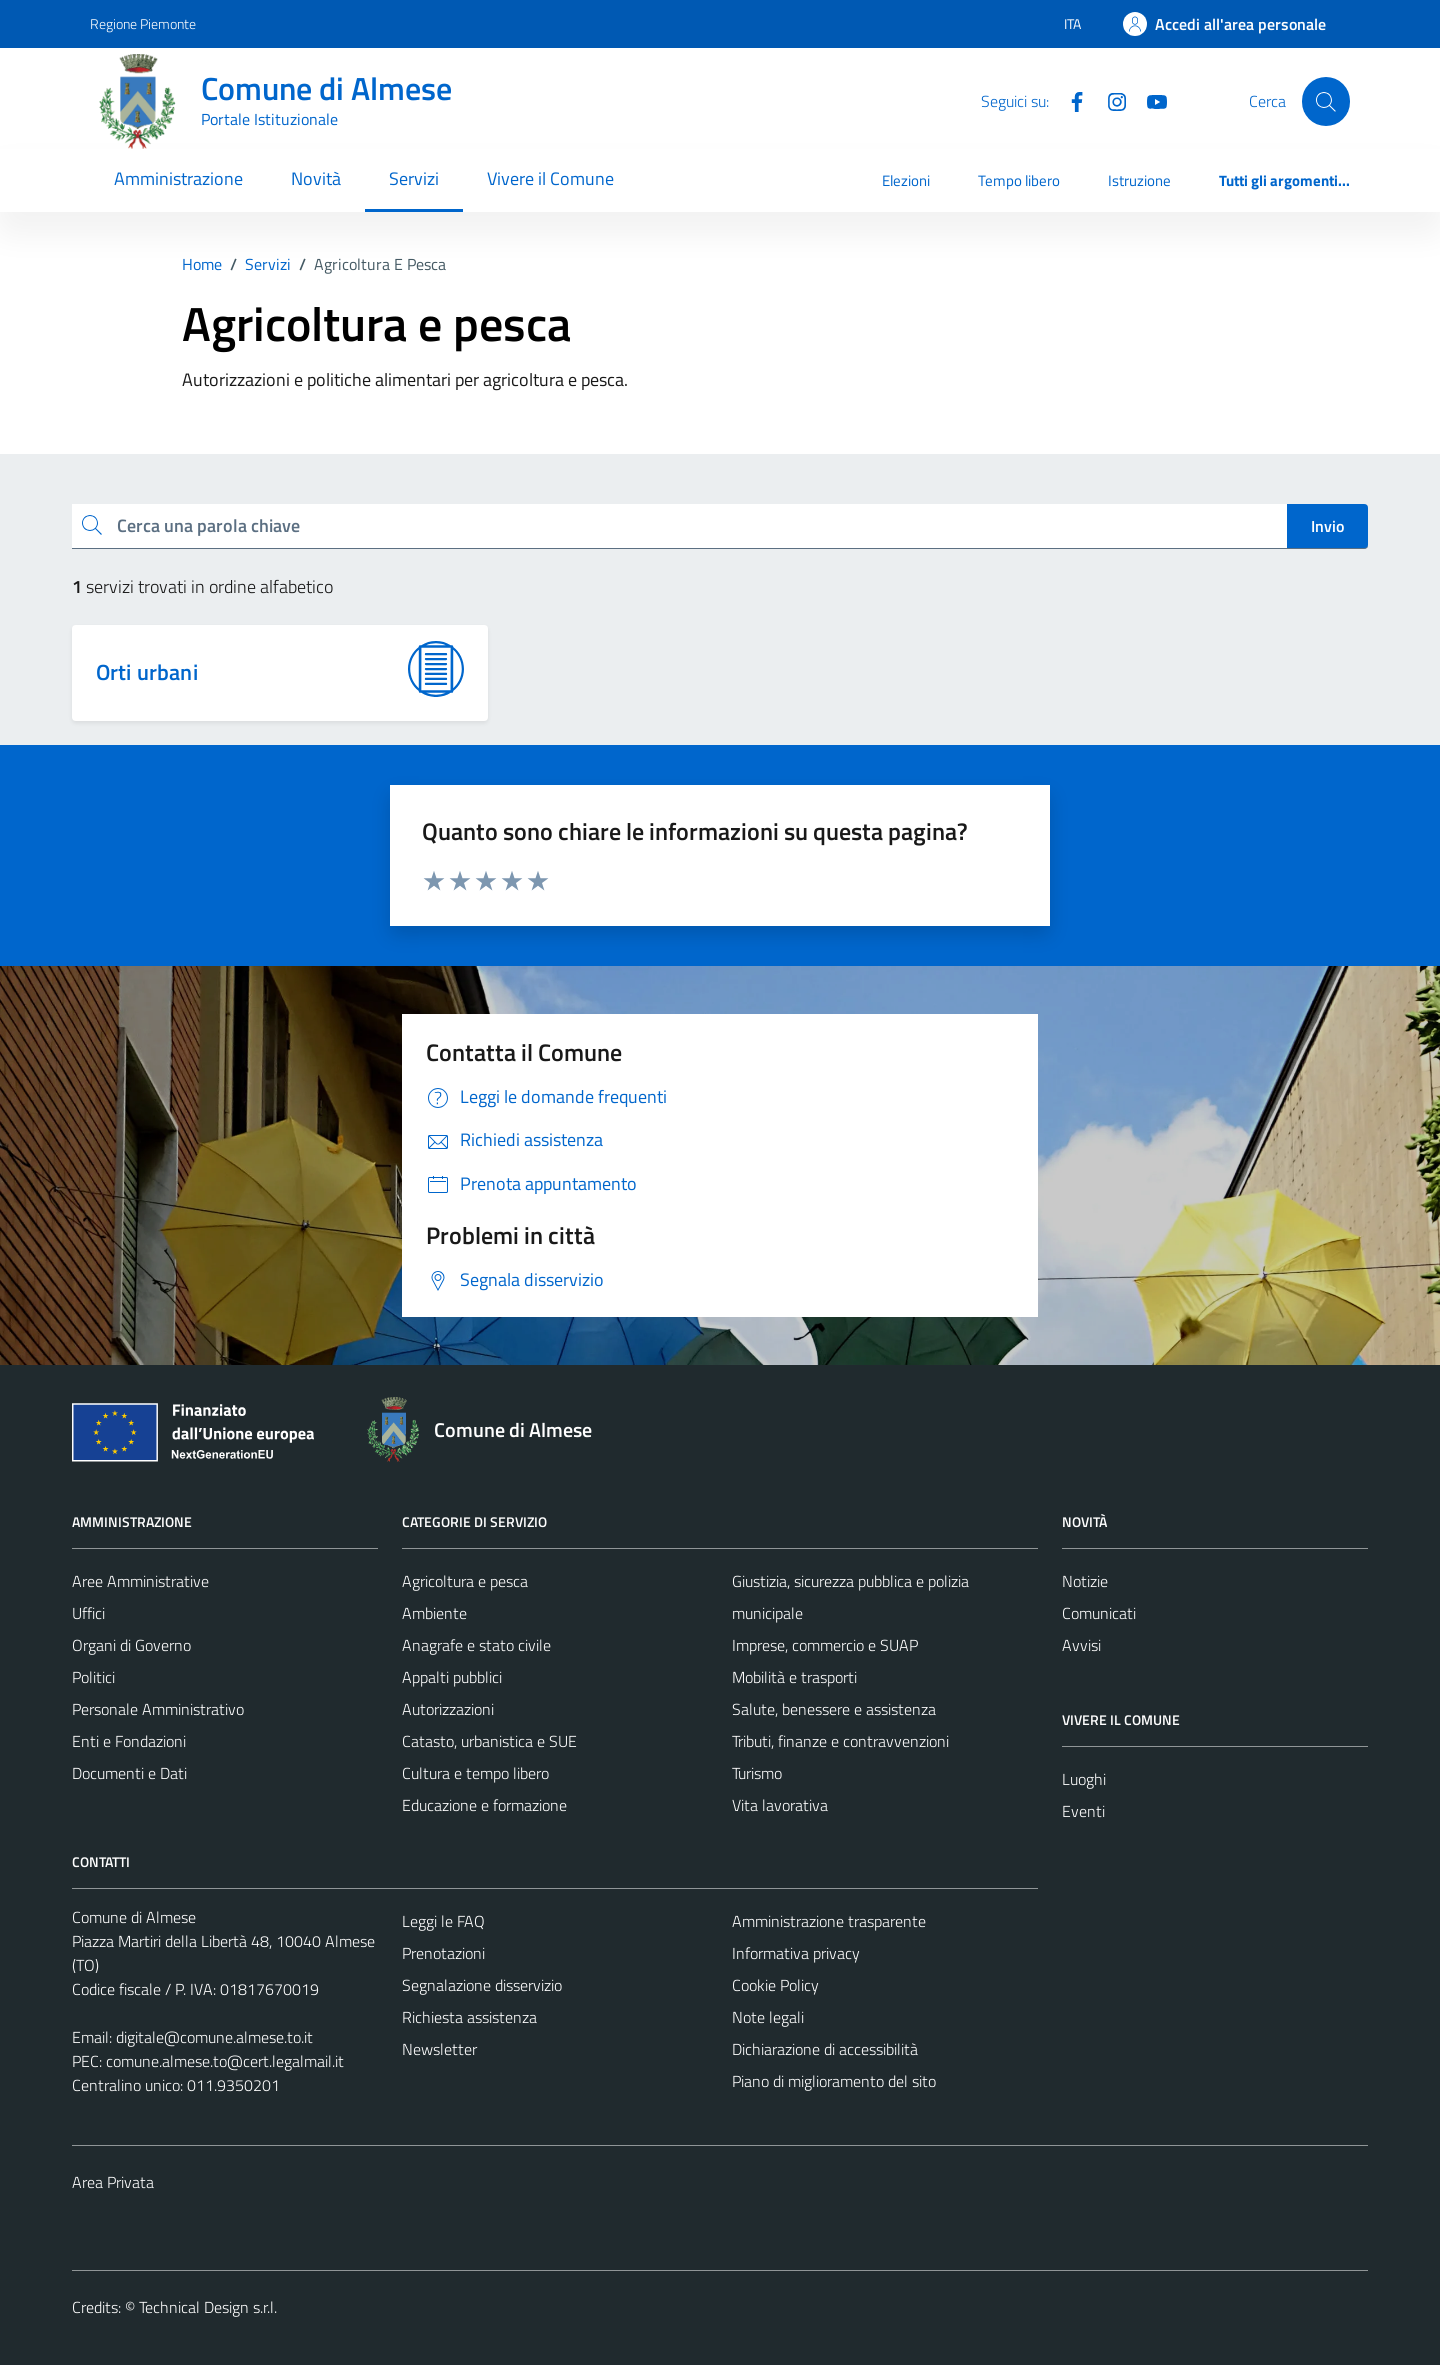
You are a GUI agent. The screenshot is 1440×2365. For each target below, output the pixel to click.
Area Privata (113, 2182)
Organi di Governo (131, 1645)
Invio (1327, 526)
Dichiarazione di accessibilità (825, 2049)
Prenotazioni (443, 1953)
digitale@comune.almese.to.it (214, 2037)
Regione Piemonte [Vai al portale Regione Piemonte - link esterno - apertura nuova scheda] (143, 23)
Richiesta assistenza (469, 2017)
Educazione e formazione (484, 1805)
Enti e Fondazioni (129, 1741)
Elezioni (906, 180)
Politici (93, 1677)
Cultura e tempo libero (475, 1773)
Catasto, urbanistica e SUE (489, 1741)
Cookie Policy (775, 1985)
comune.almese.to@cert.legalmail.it (225, 2061)
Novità (316, 178)
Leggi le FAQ (443, 1921)
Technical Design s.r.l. (208, 2307)
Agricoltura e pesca (465, 1581)
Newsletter (439, 2049)
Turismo (757, 1773)
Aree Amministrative (140, 1581)
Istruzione (1139, 180)
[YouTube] (1149, 100)
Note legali (768, 2017)
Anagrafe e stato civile (476, 1645)
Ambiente (434, 1613)
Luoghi (1084, 1779)
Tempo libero (1019, 180)
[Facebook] (1069, 100)
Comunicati (1099, 1613)
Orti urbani (147, 672)
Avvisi (1081, 1645)
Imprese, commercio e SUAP (825, 1645)
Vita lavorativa (780, 1805)
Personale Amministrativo (158, 1709)
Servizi (414, 178)
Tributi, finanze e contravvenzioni (840, 1741)
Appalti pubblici (452, 1677)
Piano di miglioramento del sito (834, 2081)
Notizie (1085, 1581)
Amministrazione (178, 178)
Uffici (88, 1613)
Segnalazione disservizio (482, 1985)
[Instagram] (1109, 100)
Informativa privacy (796, 1953)
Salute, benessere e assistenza (834, 1709)
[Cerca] (1326, 101)
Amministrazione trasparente (829, 1921)
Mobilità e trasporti (794, 1677)
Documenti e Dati (129, 1773)
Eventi (1083, 1811)
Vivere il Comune (550, 178)
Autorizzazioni (448, 1709)
